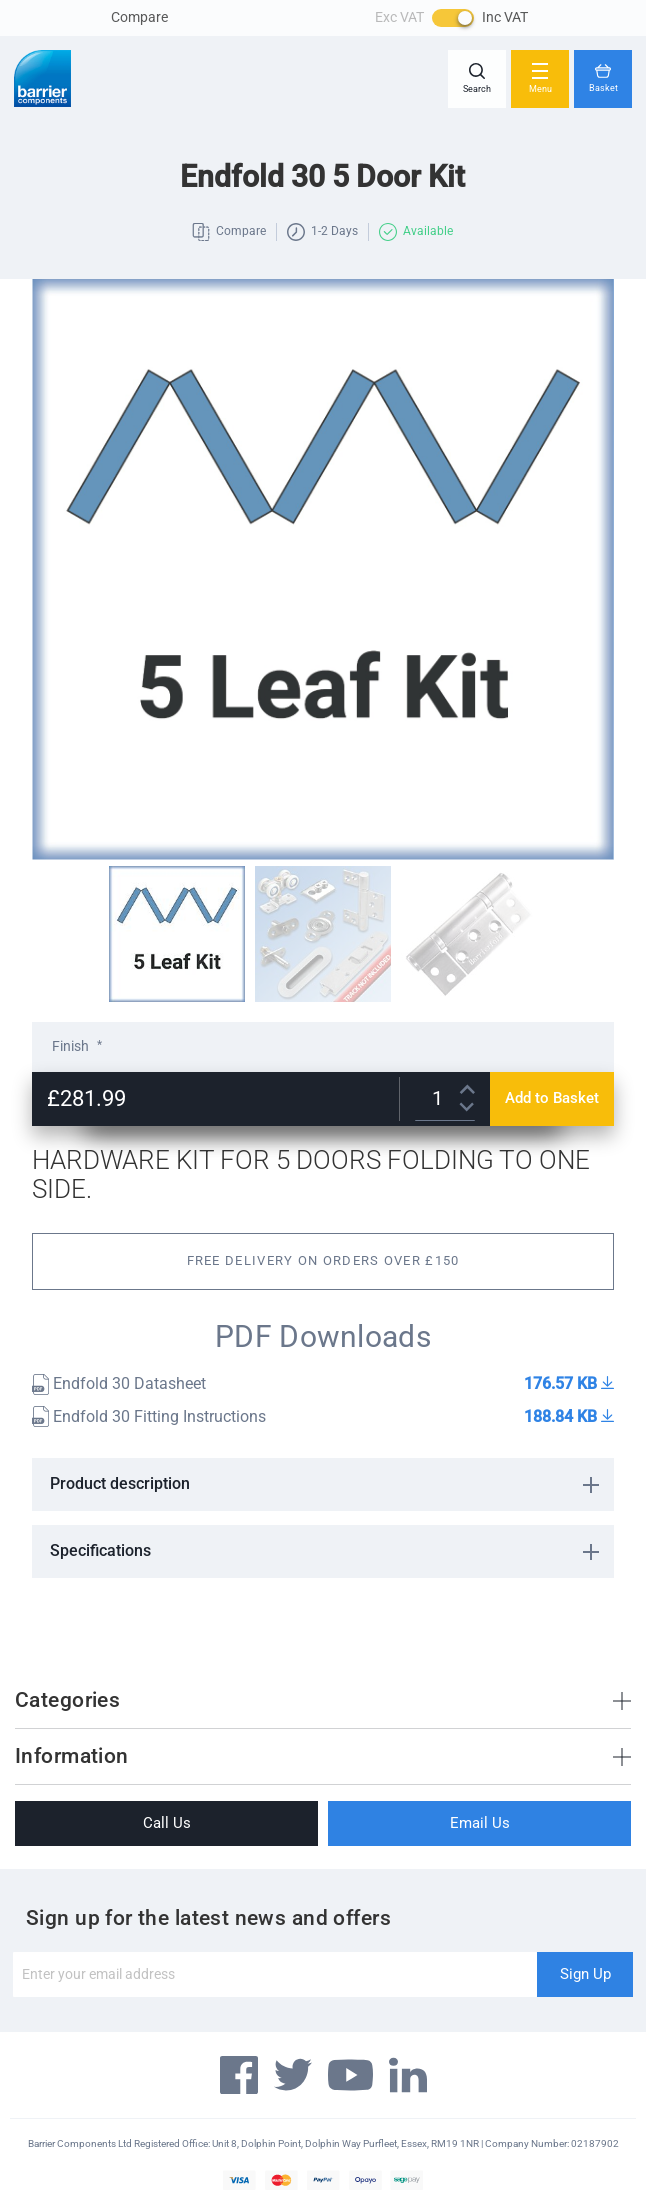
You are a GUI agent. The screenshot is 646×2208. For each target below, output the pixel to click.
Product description (120, 1483)
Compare (139, 17)
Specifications (100, 1550)
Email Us (480, 1823)
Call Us (167, 1823)
